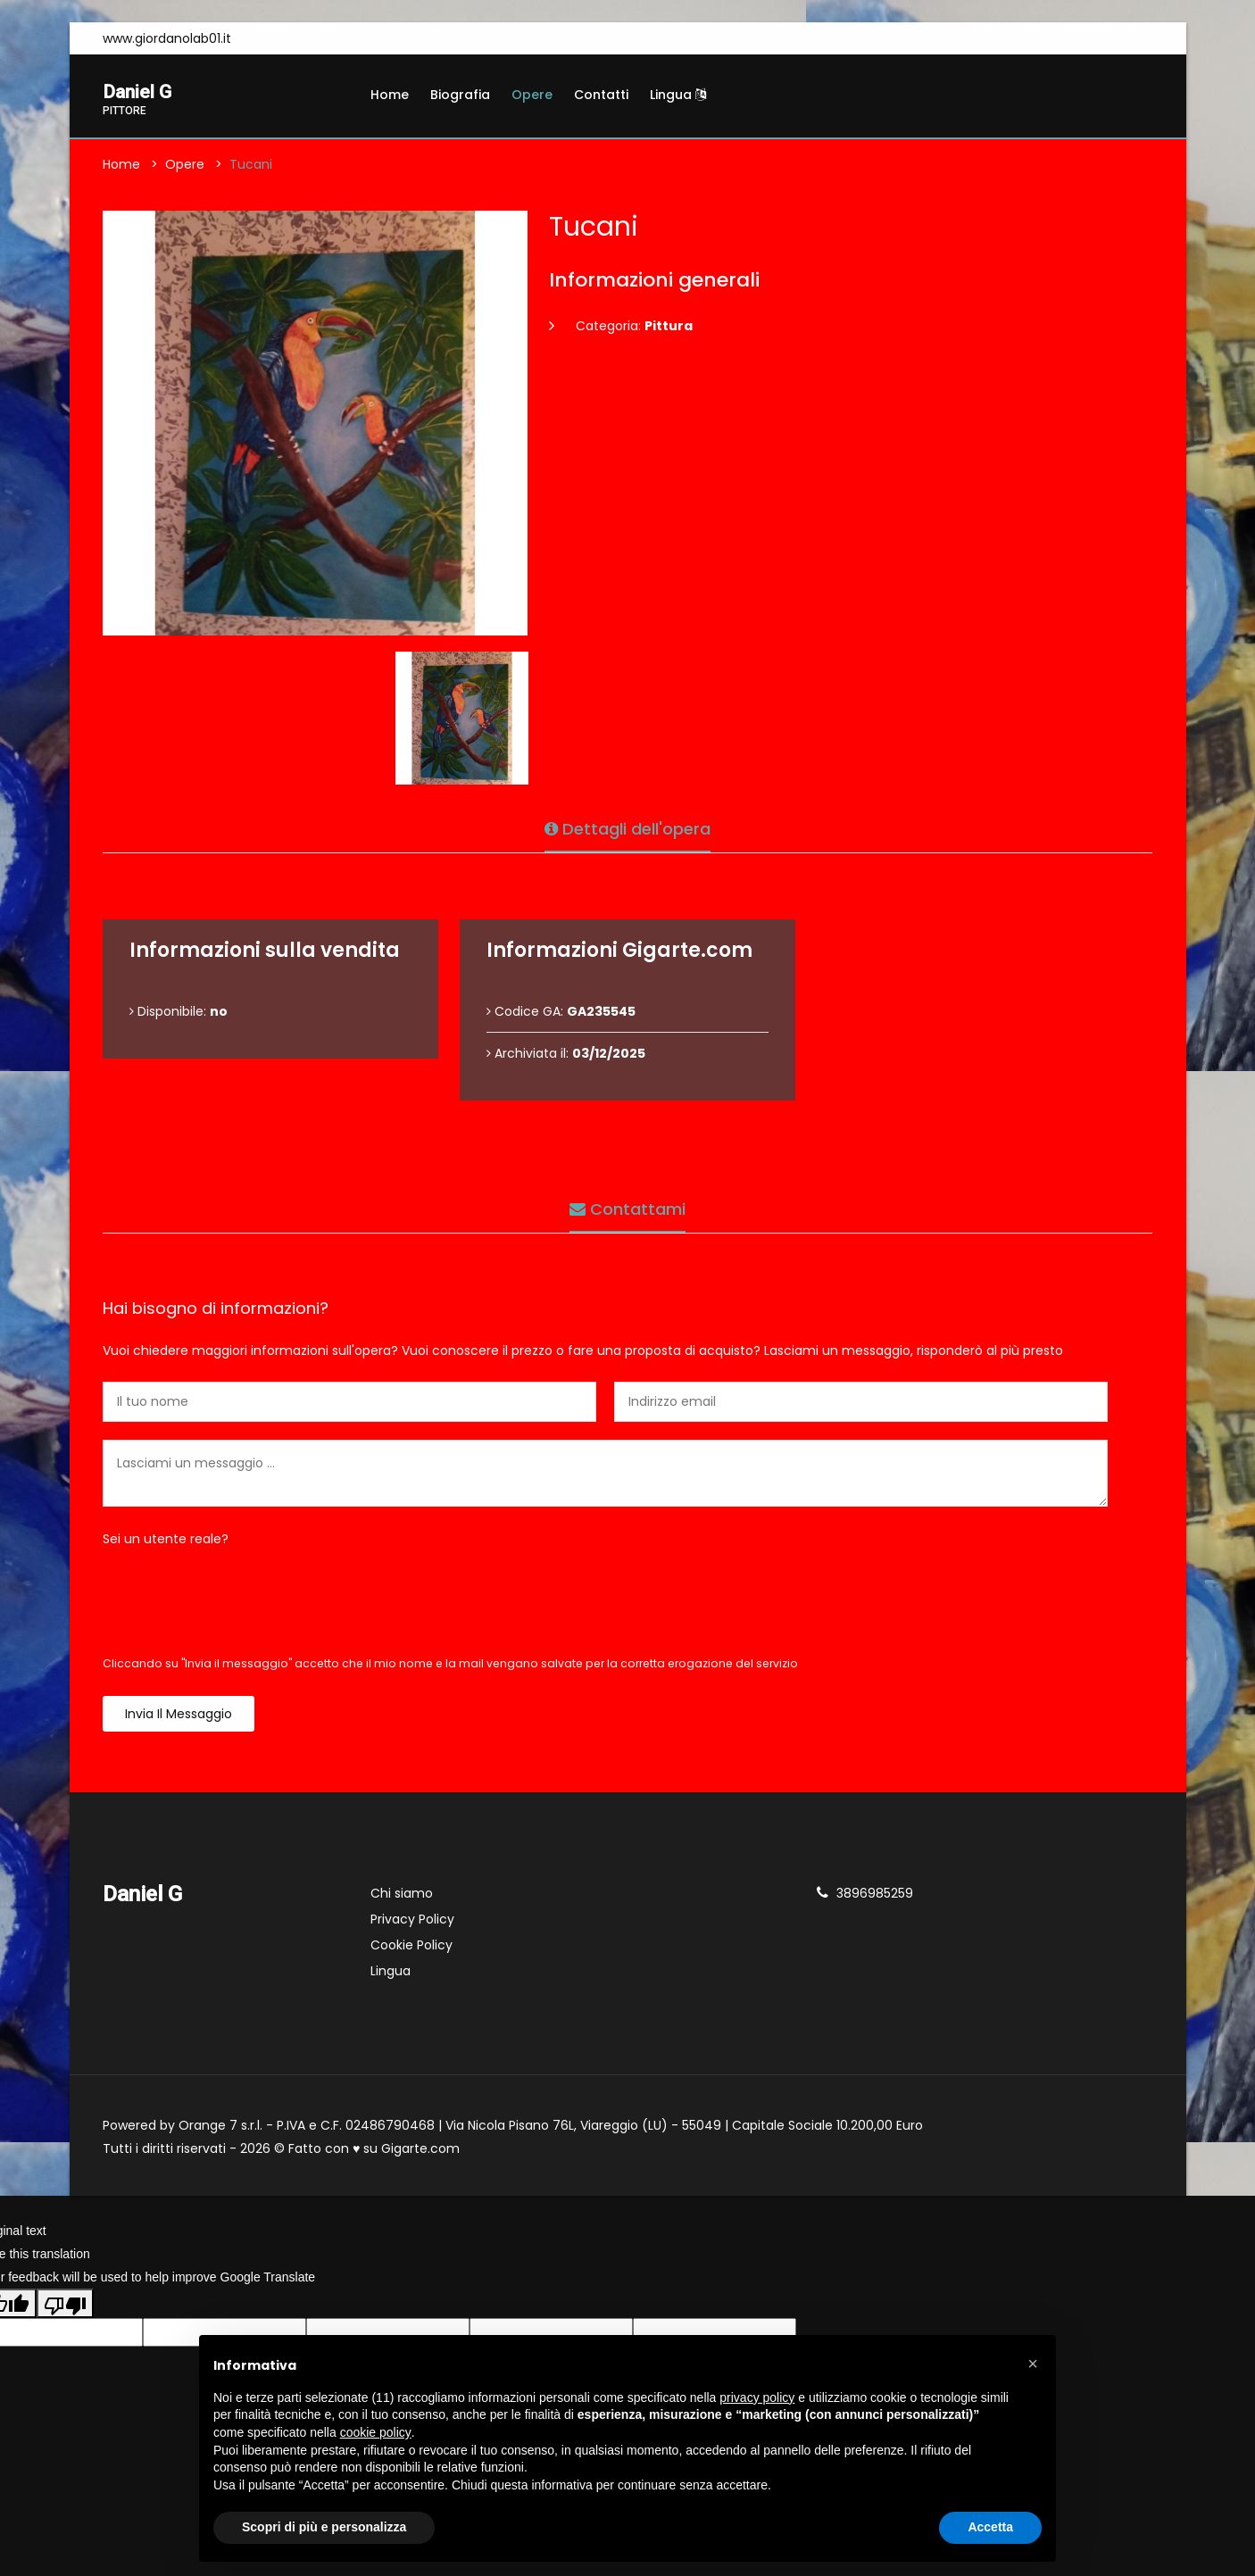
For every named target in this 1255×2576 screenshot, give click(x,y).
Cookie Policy (411, 1948)
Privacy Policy (412, 1923)
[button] (1032, 2363)
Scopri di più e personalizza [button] (324, 2527)
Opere (532, 95)
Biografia (460, 95)
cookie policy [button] (375, 2432)
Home (389, 95)
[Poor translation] (65, 2306)
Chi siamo (401, 1897)
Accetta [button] (990, 2527)
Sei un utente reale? (166, 1542)
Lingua (678, 95)
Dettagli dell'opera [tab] (627, 826)
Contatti (601, 95)
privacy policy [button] (756, 2397)
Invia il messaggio (178, 1717)
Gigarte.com (420, 2152)
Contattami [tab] (627, 1206)
